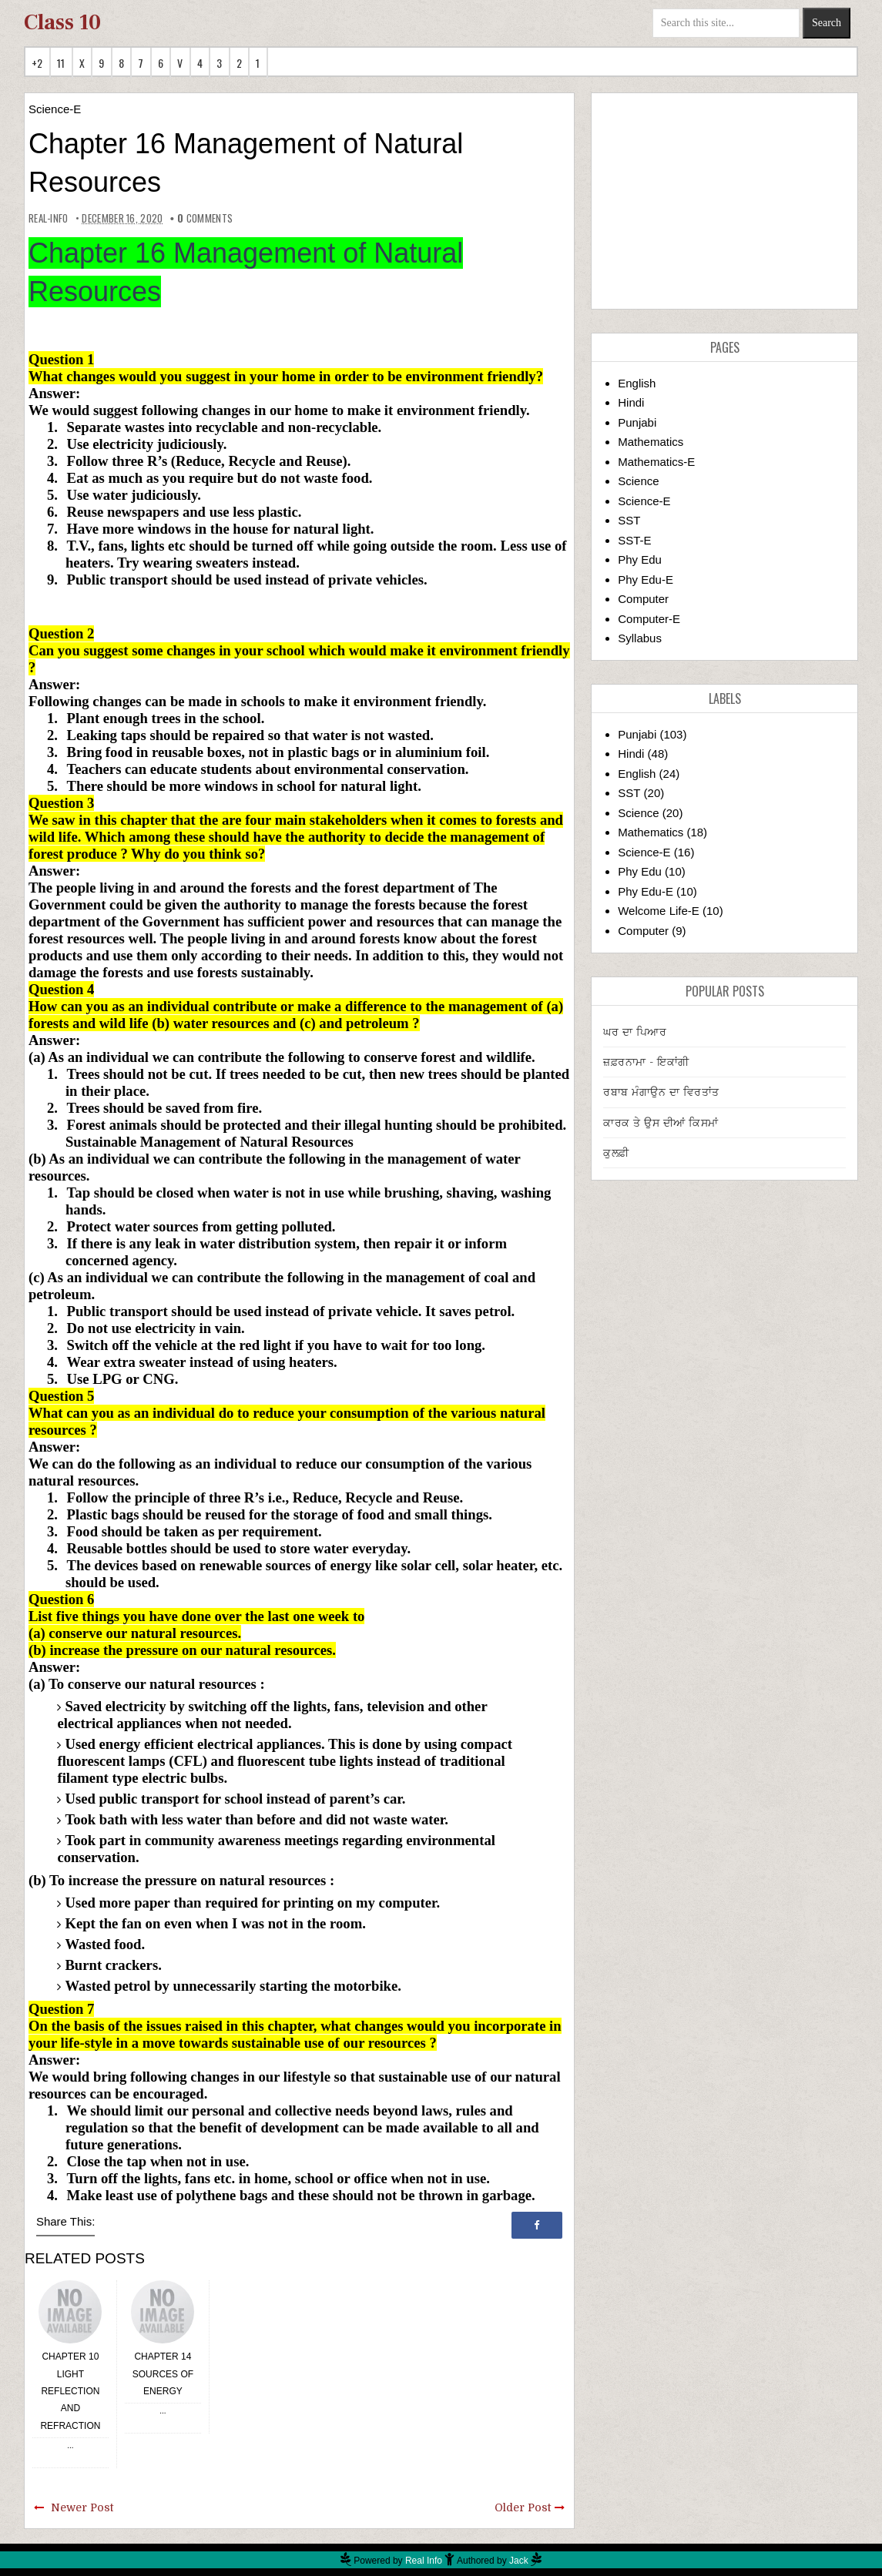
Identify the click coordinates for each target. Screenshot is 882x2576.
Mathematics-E (656, 461)
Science (638, 480)
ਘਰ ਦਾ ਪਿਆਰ (634, 1032)
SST (629, 520)
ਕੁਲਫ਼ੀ (616, 1153)
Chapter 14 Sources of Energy (162, 2374)
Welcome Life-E (658, 910)
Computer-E (649, 618)
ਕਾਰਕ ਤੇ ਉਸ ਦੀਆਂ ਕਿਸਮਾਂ (661, 1123)
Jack (518, 2560)
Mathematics (650, 441)
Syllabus (640, 638)
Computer (643, 598)
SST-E (634, 540)
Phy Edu (640, 559)
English (637, 383)
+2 (37, 63)
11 (61, 63)
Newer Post (82, 2507)
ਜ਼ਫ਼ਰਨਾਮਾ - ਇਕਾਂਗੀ (646, 1062)
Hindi (631, 402)
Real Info (423, 2560)
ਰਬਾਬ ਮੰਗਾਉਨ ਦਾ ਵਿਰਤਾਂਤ (661, 1092)
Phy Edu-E (645, 579)
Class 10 (62, 22)
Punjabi (637, 422)
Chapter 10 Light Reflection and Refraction (70, 2391)
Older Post (523, 2507)
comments (205, 218)
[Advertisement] (724, 201)
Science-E (55, 109)
